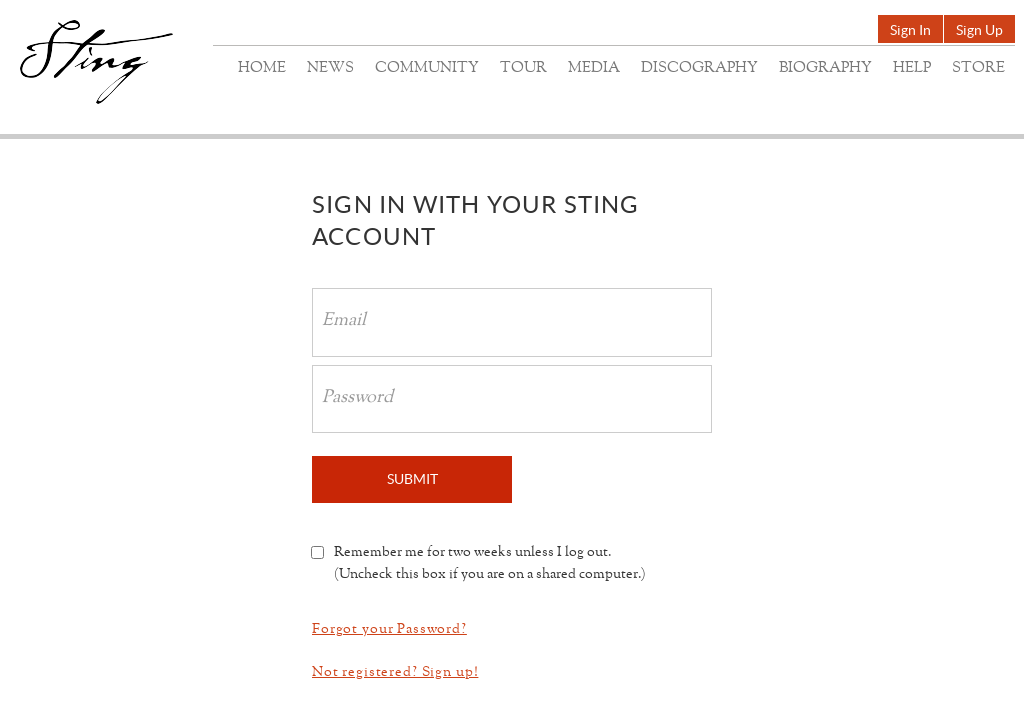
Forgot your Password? (389, 629)
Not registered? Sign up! (395, 672)
